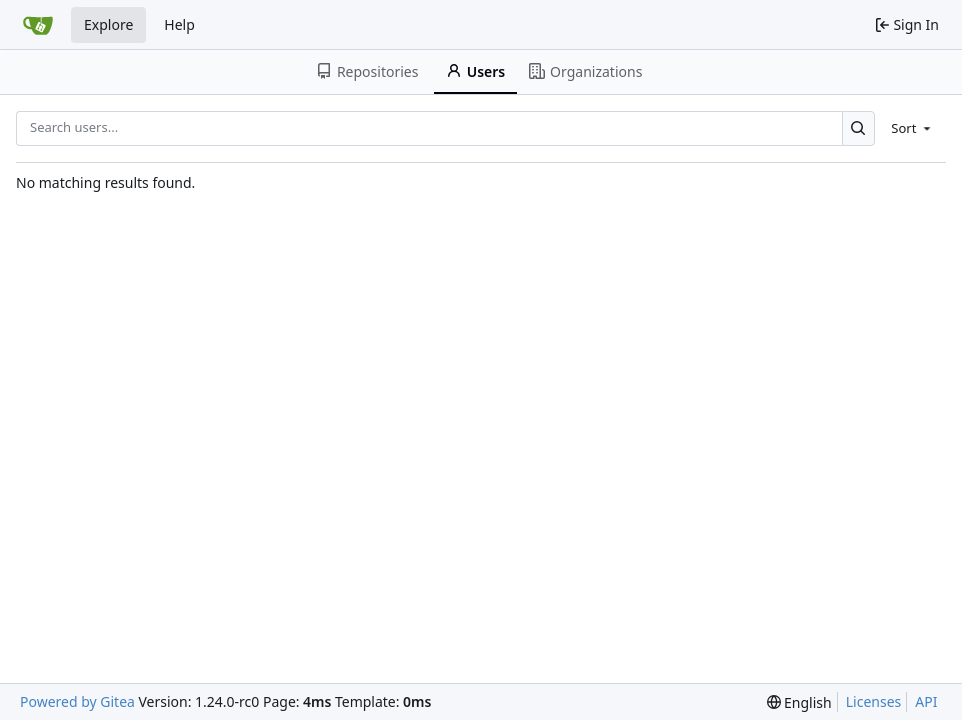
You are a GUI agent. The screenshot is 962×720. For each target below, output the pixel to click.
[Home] (38, 25)
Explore (108, 24)
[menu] (912, 128)
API (926, 701)
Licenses (874, 701)
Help (179, 24)
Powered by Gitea (77, 701)
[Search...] (858, 128)
